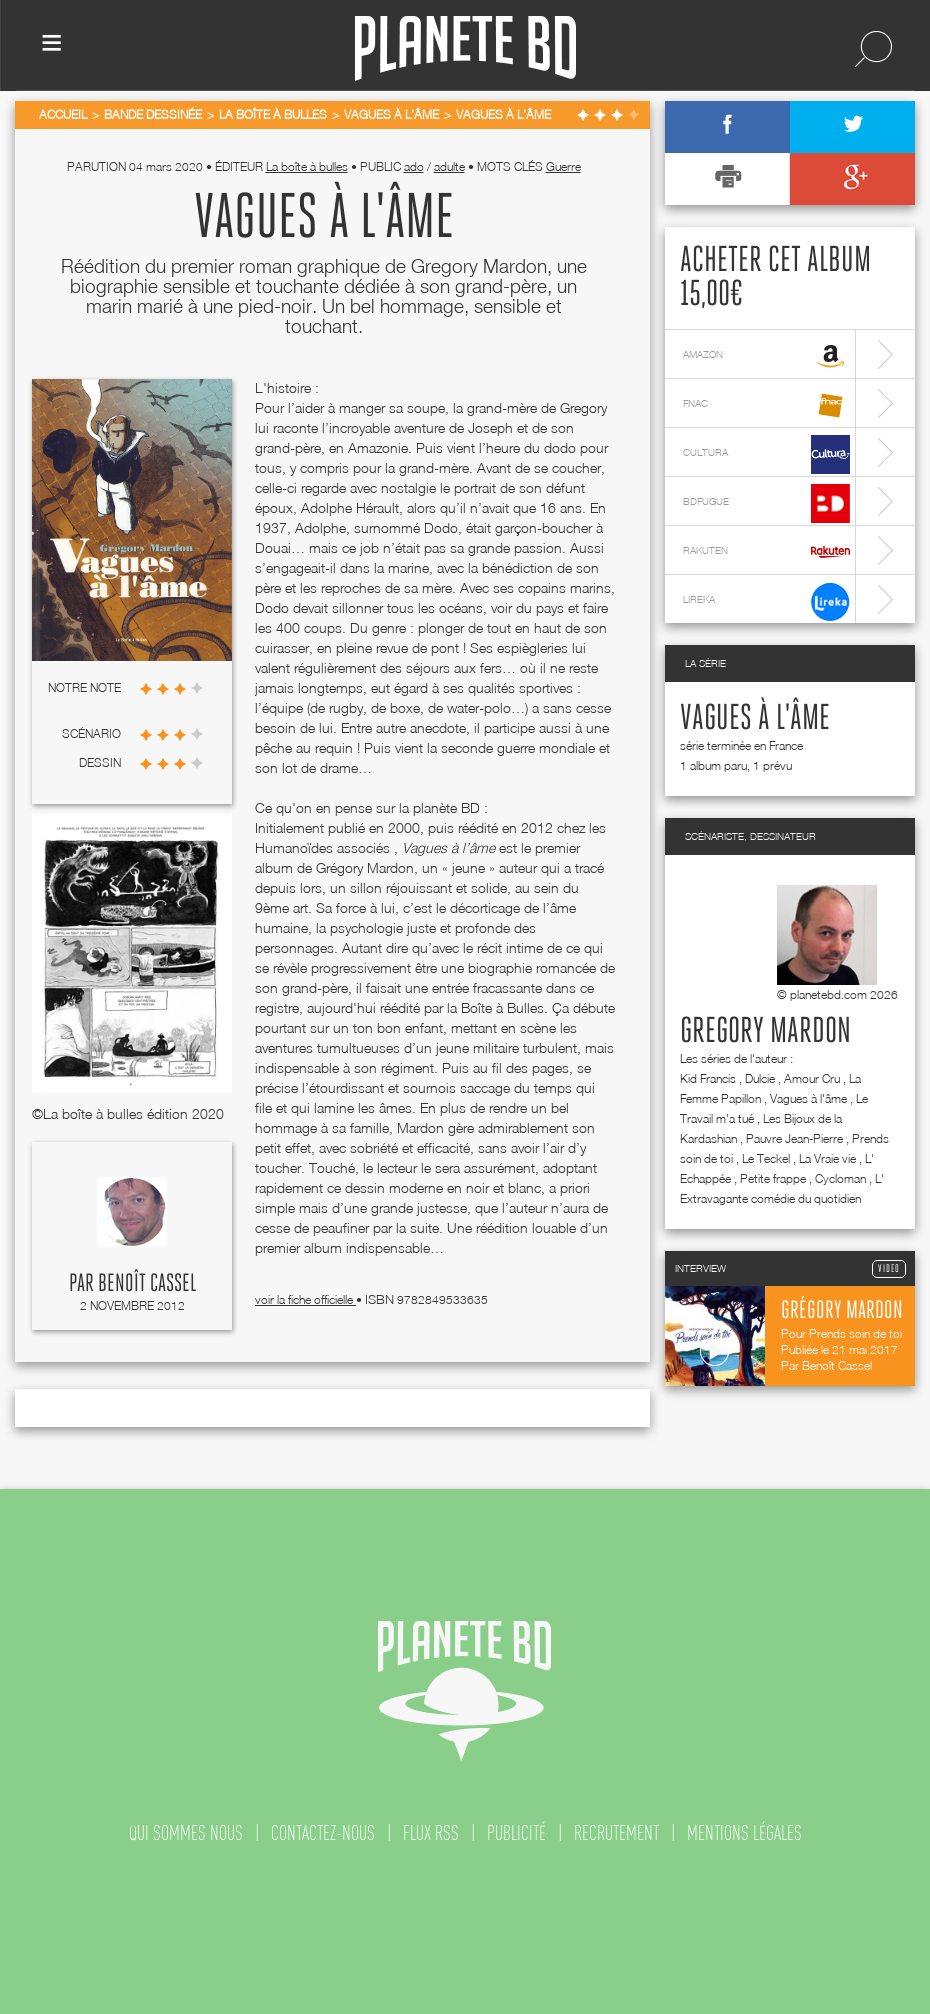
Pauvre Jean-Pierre (794, 1138)
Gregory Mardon (765, 1032)
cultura (766, 454)
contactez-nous (323, 1833)
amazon (766, 356)
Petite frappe (773, 1178)
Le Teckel (766, 1158)
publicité (516, 1833)
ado (414, 166)
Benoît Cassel (147, 1284)
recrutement (616, 1833)
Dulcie (760, 1078)
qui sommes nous (186, 1833)
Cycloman (840, 1178)
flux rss (431, 1833)
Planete (465, 48)
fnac (766, 405)
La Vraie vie (827, 1158)
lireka (766, 601)
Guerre (563, 166)
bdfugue (766, 503)
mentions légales (744, 1833)
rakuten (766, 552)
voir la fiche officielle (305, 1299)
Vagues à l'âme (755, 719)
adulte (449, 166)
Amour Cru (812, 1078)
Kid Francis (708, 1078)
